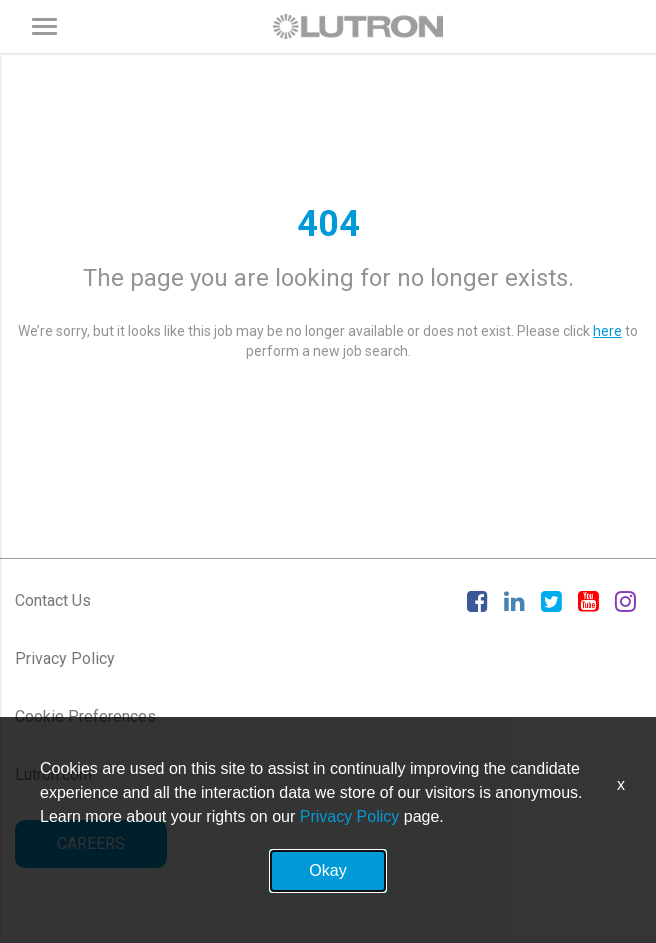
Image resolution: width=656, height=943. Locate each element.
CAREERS (91, 843)
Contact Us (53, 600)
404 (328, 224)
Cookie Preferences (85, 716)
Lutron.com (53, 774)
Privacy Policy (65, 658)
